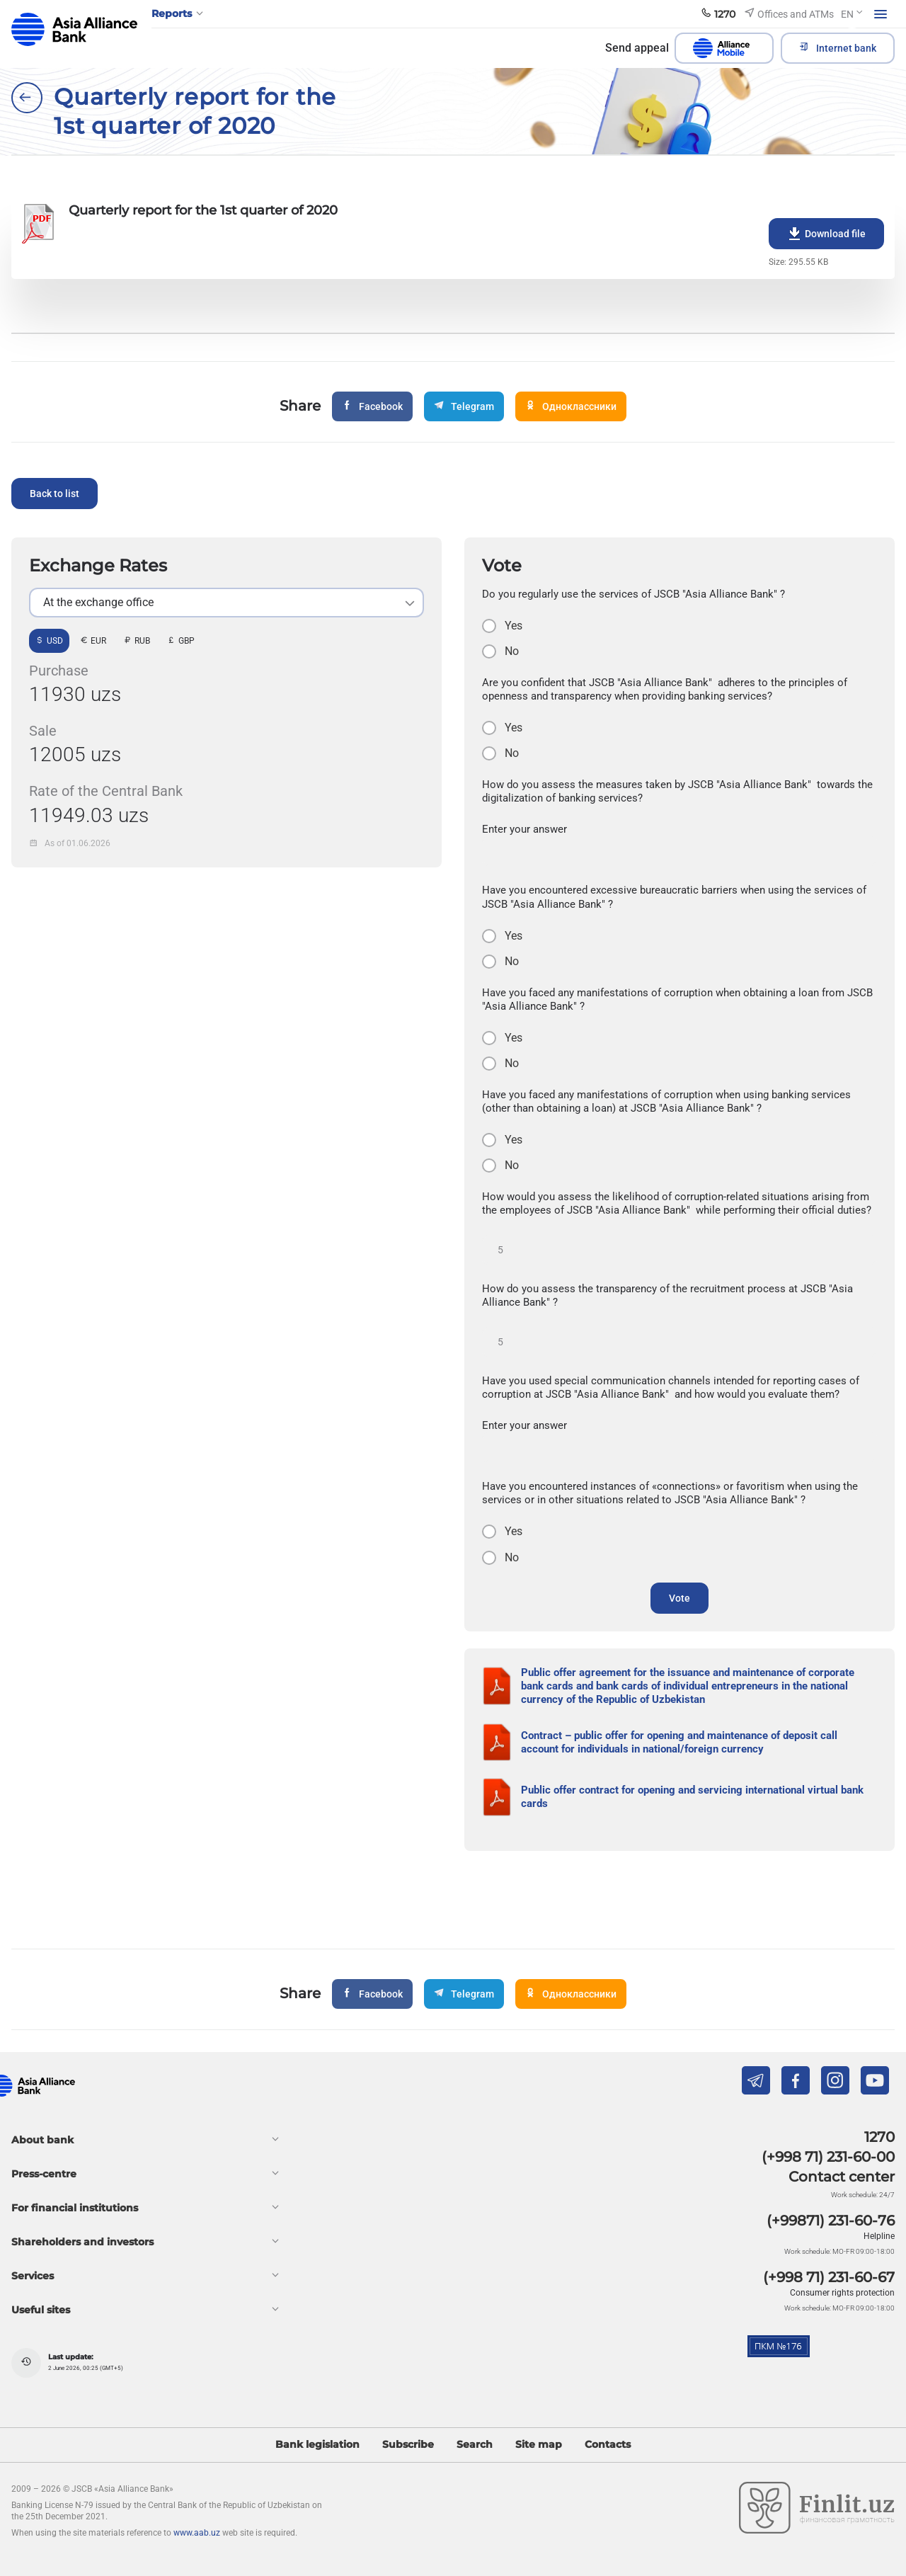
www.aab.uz (196, 2533)
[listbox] (226, 602)
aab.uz (74, 29)
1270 (879, 2136)
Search (475, 2445)
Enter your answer (524, 829)
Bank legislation (317, 2445)
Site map (538, 2445)
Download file (826, 233)
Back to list (54, 493)
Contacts (608, 2445)
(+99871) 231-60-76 (831, 2220)
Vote (679, 1598)
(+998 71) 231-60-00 (828, 2156)
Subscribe (408, 2445)
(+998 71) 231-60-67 (829, 2277)
